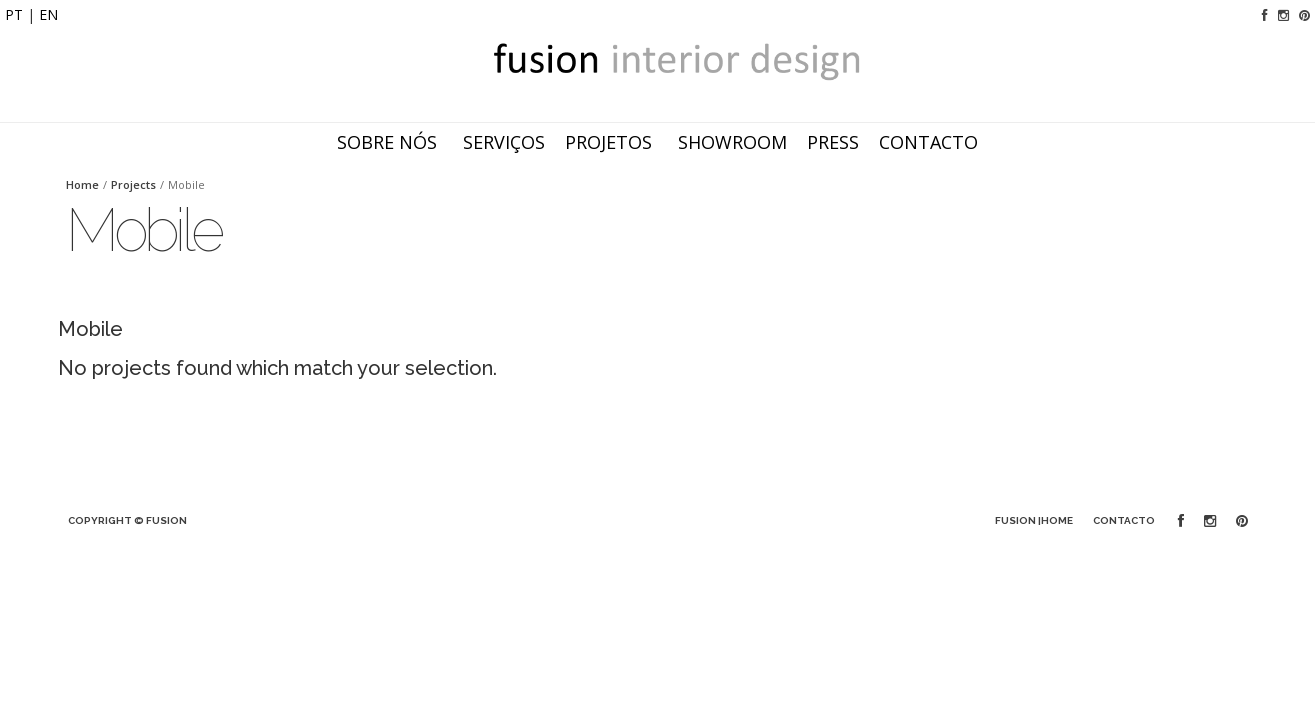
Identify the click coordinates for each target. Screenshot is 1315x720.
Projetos (588, 142)
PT (14, 14)
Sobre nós (367, 142)
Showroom (712, 142)
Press (813, 142)
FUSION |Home (1034, 520)
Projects (133, 184)
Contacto (908, 142)
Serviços (484, 142)
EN (48, 14)
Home (82, 184)
